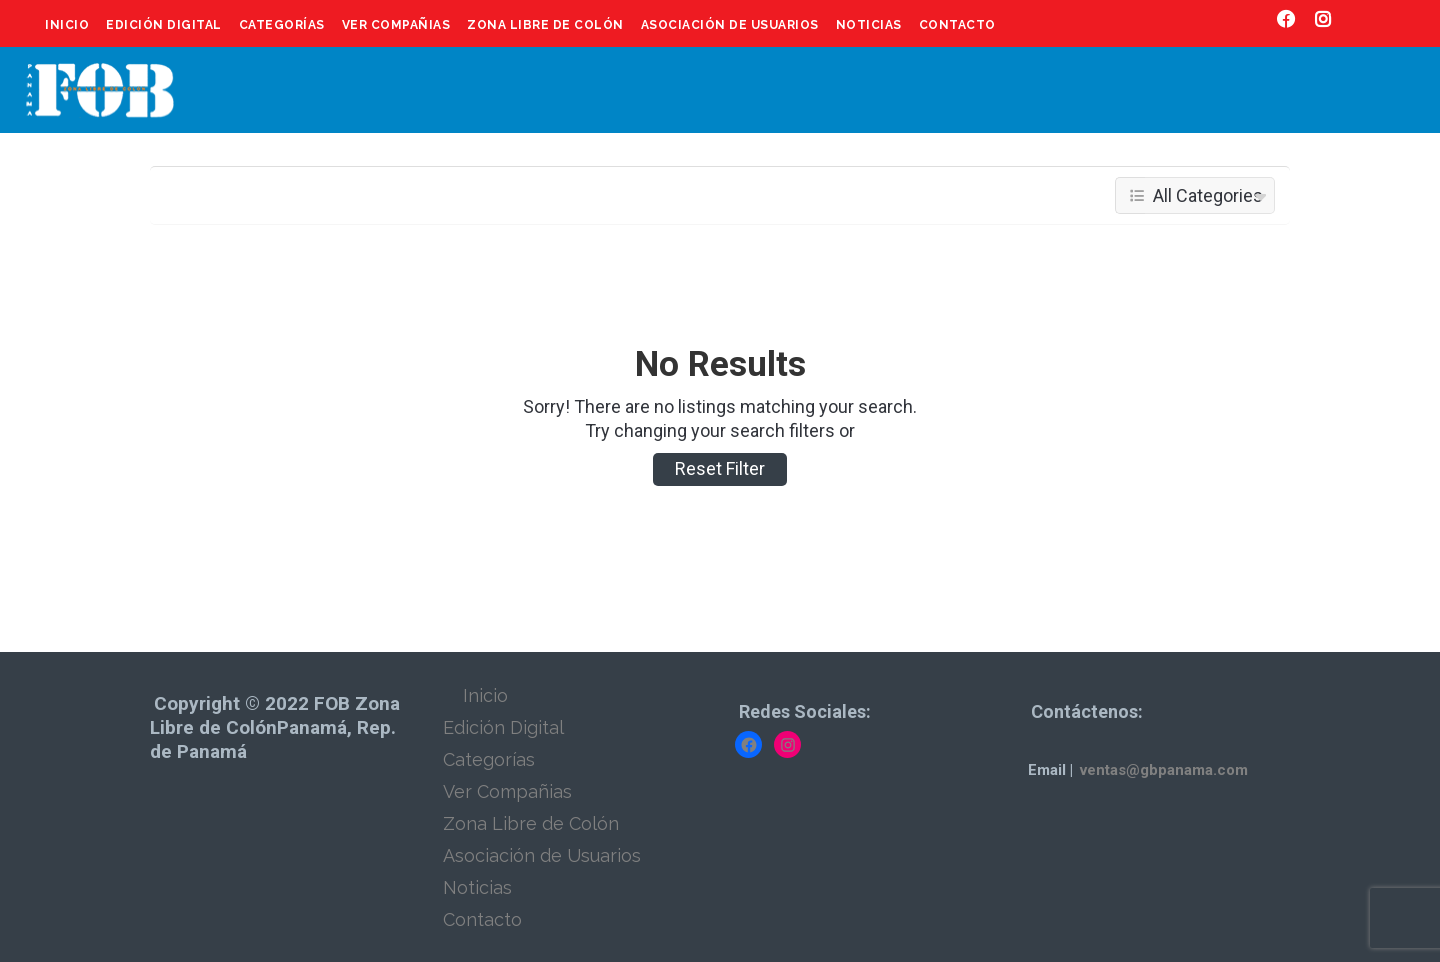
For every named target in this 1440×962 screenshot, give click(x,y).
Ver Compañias (396, 25)
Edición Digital (164, 25)
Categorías (282, 25)
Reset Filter (720, 468)
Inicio (67, 25)
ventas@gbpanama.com (1164, 770)
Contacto (957, 25)
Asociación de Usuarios (730, 25)
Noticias (869, 25)
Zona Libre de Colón (545, 25)
